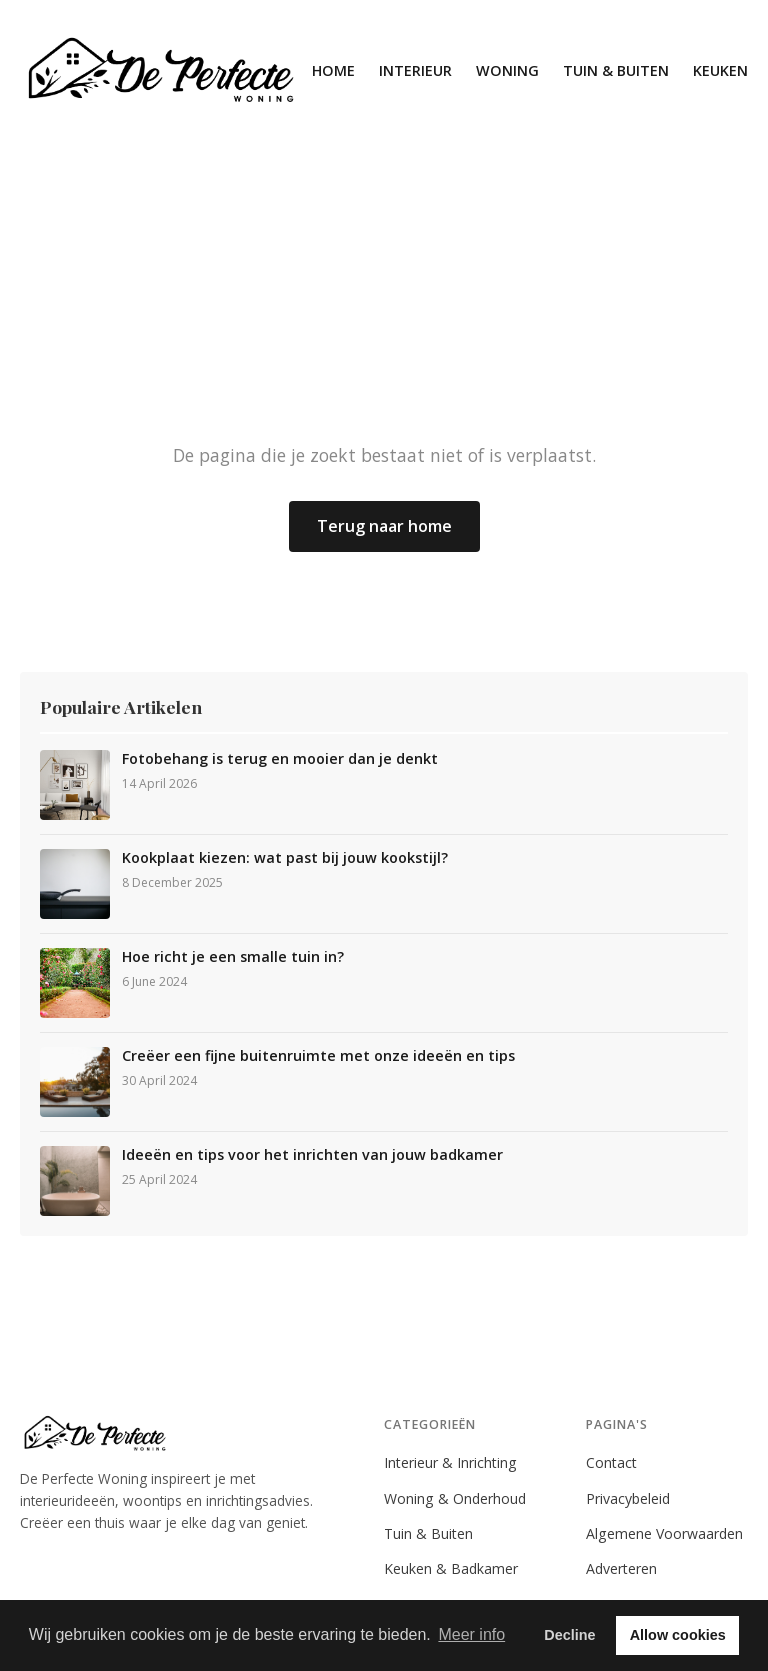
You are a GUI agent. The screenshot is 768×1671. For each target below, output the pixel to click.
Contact (611, 1462)
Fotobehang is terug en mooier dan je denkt (280, 759)
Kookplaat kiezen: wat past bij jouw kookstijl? (285, 858)
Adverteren (621, 1568)
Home (333, 70)
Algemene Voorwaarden (664, 1533)
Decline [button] (569, 1635)
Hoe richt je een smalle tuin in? (233, 957)
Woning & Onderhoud (455, 1498)
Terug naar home (384, 526)
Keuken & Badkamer (451, 1568)
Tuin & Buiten (616, 70)
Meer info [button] (471, 1634)
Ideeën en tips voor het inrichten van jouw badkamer (312, 1155)
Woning (507, 70)
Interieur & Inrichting (450, 1462)
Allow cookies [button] (678, 1635)
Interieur (415, 70)
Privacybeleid (628, 1498)
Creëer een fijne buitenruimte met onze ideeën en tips (318, 1056)
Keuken (720, 70)
